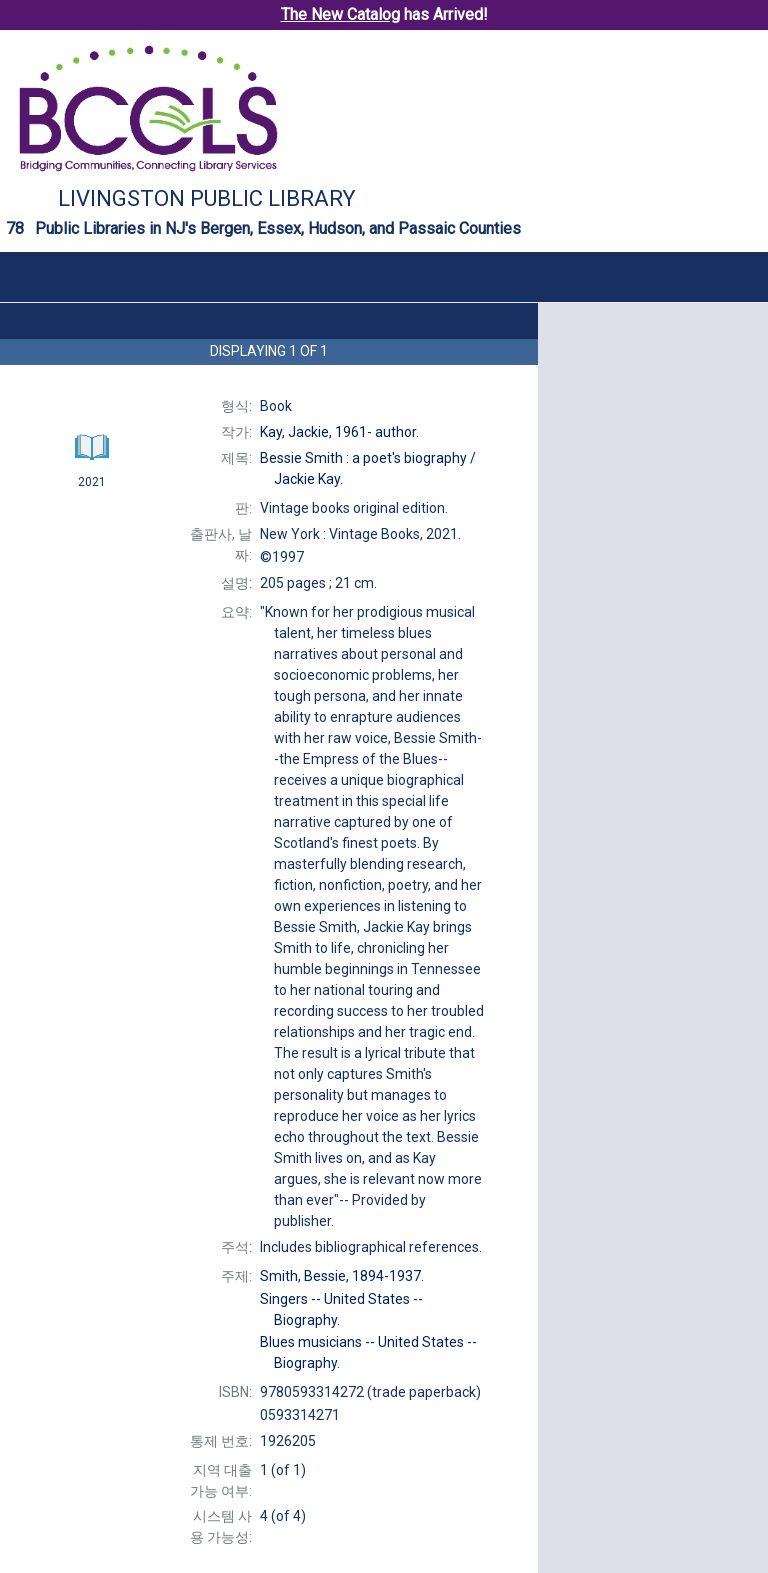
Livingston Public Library (207, 198)
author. (339, 432)
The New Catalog (340, 14)
